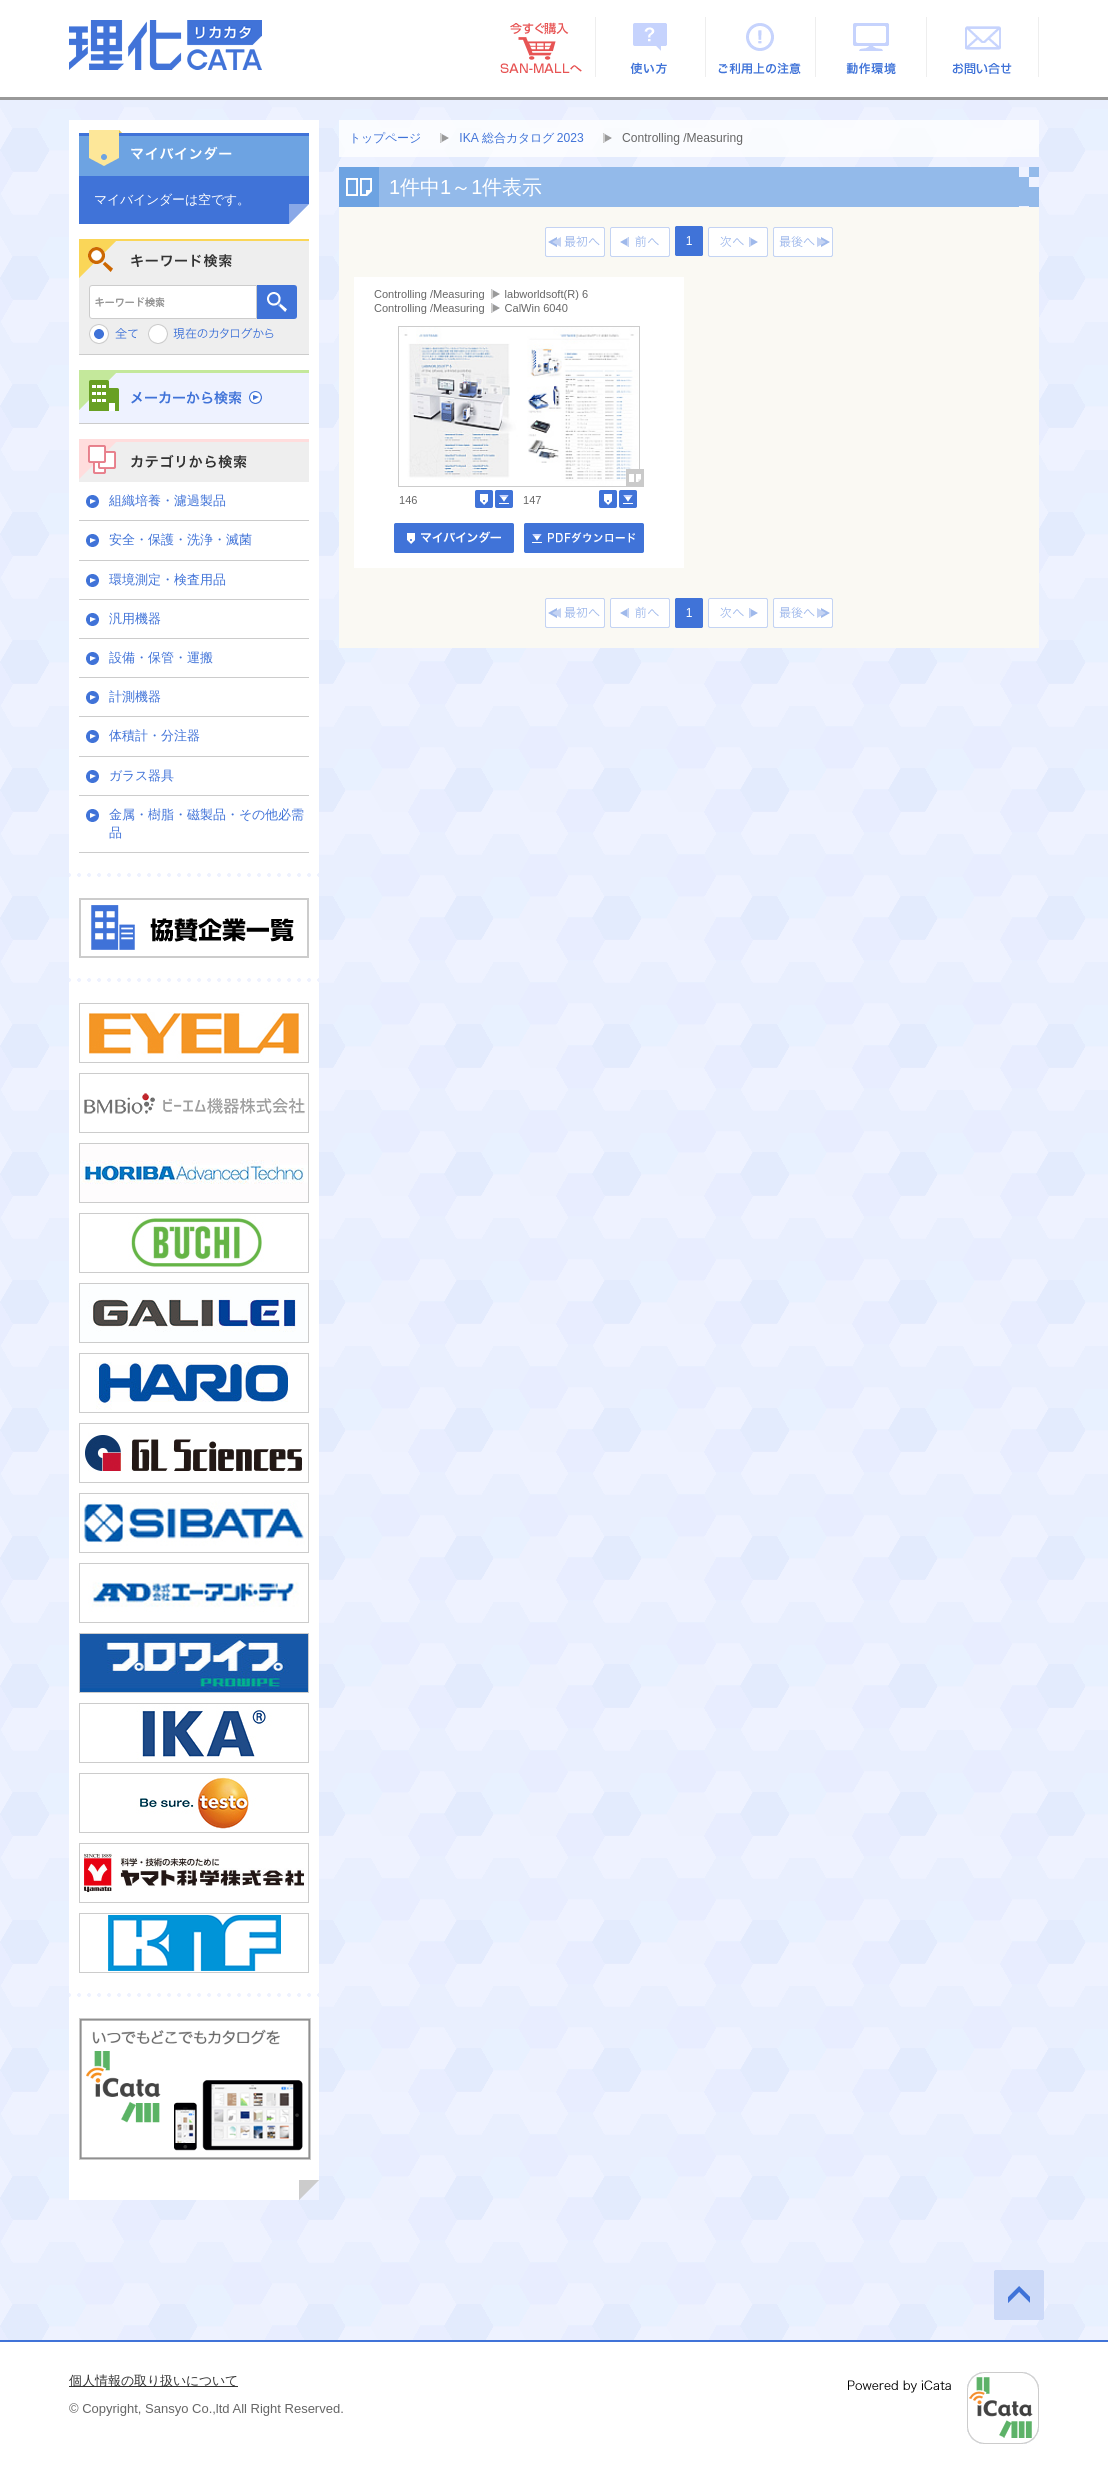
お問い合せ (983, 47)
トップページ (385, 138)
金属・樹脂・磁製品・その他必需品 (206, 823)
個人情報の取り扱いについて (153, 2380)
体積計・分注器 (154, 735)
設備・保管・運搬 (161, 657)
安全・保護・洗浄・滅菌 (180, 539)
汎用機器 (135, 618)
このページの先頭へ (1019, 2295)
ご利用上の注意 (761, 47)
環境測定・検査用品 (167, 579)
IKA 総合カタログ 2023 (521, 138)
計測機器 (135, 696)
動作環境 (872, 47)
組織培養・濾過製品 (167, 500)
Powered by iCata (943, 2408)
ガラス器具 (141, 775)
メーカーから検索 (194, 396)
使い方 (650, 47)
